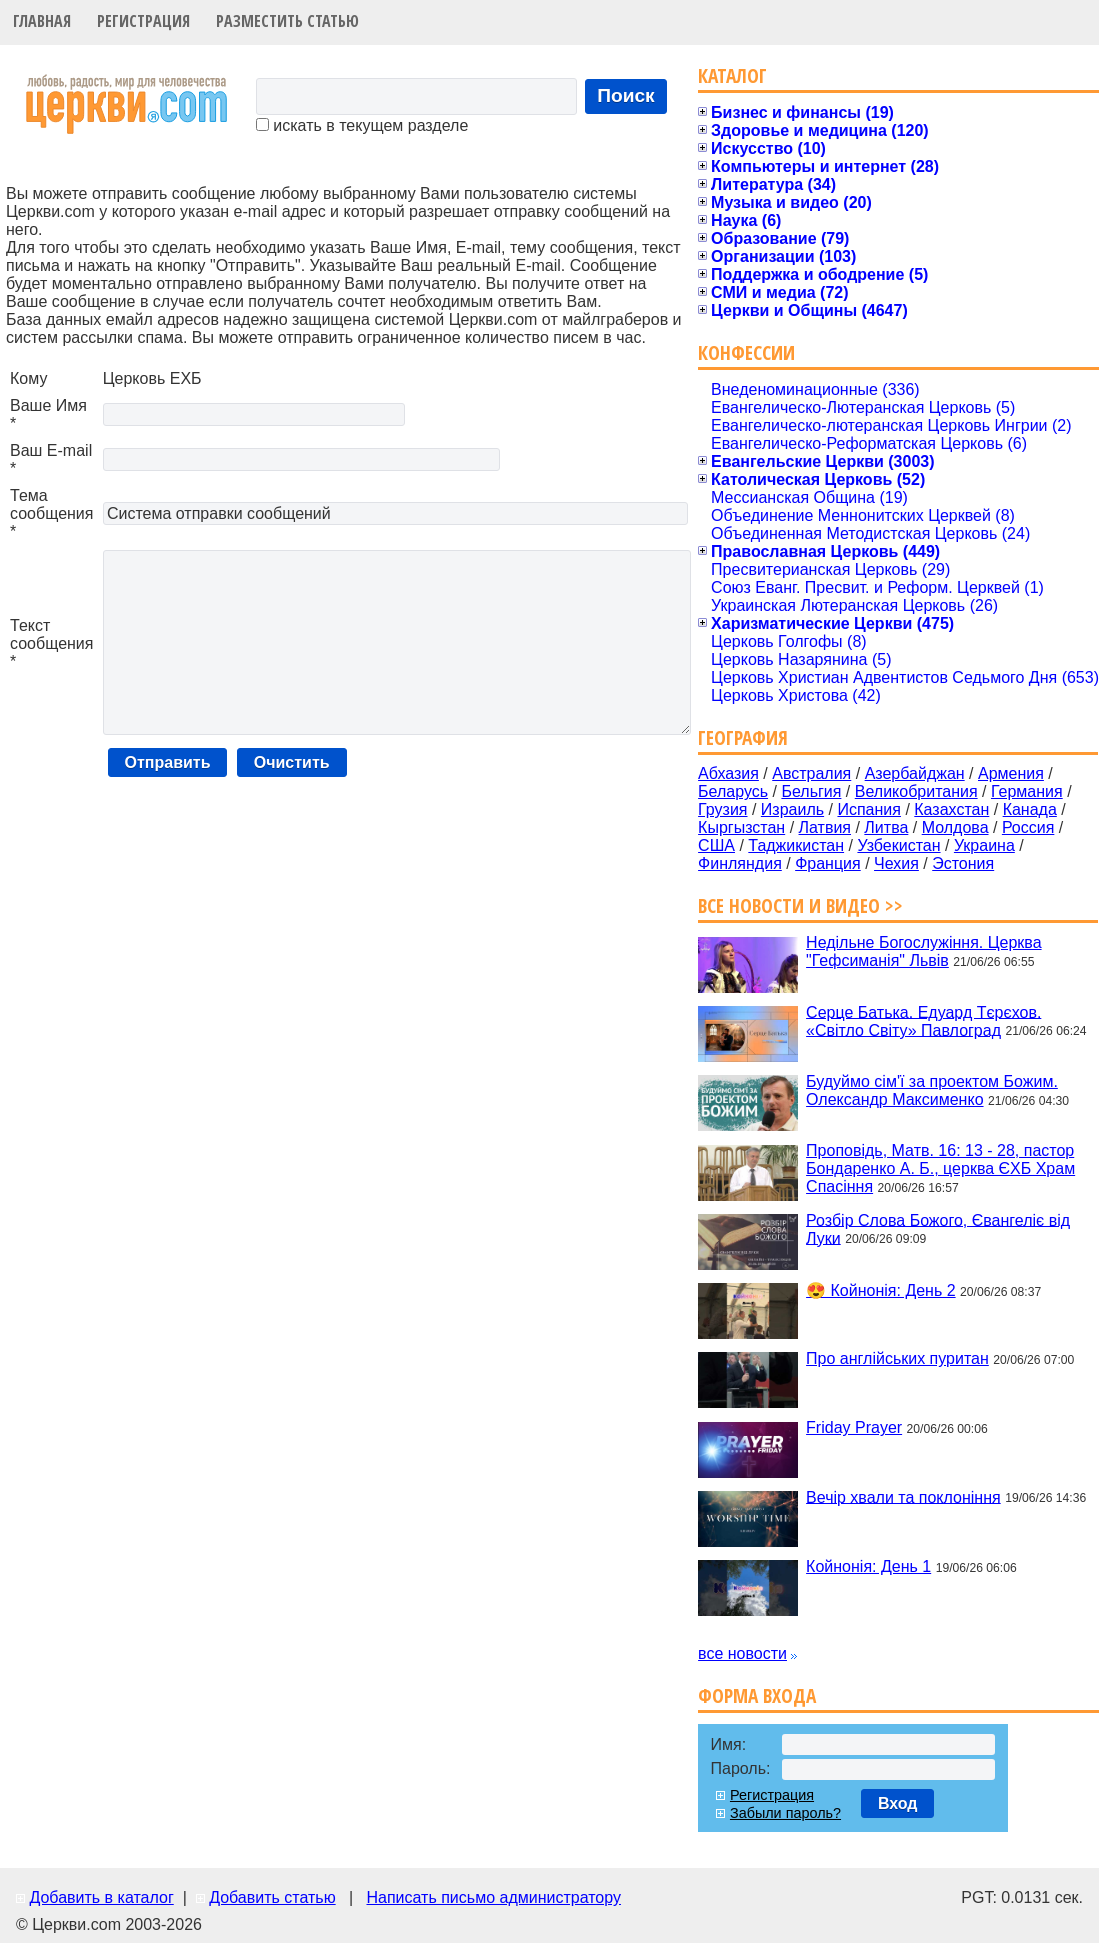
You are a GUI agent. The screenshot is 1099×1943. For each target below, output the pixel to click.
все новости (742, 1653)
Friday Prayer (854, 1427)
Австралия (811, 773)
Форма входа (757, 1695)
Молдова (955, 827)
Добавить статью (272, 1897)
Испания (869, 809)
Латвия (825, 827)
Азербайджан (915, 773)
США (716, 845)
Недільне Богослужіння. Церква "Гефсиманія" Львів (923, 951)
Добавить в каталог (101, 1897)
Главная (42, 21)
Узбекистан (898, 845)
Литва (886, 827)
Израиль (792, 809)
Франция (828, 863)
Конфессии (746, 352)
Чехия (896, 863)
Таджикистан (796, 845)
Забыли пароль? (785, 1813)
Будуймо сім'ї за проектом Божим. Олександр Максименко (932, 1090)
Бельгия (811, 791)
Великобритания (916, 791)
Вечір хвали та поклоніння (903, 1496)
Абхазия (728, 773)
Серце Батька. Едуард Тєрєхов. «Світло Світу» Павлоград (923, 1020)
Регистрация (143, 21)
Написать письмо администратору (493, 1897)
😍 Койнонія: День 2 (881, 1290)
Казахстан (951, 809)
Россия (1028, 827)
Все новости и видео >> (800, 905)
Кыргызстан (741, 827)
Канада (1030, 809)
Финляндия (740, 863)
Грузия (722, 809)
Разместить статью (287, 21)
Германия (1027, 791)
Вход (898, 1803)
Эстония (963, 863)
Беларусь (733, 791)
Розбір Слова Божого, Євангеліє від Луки (938, 1228)
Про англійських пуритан (897, 1358)
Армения (1011, 773)
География (743, 737)
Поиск (626, 95)
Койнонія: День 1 (868, 1566)
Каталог (732, 75)
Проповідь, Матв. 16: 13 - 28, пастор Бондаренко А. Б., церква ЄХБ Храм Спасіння (940, 1168)
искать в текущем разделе (362, 125)
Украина (984, 845)
